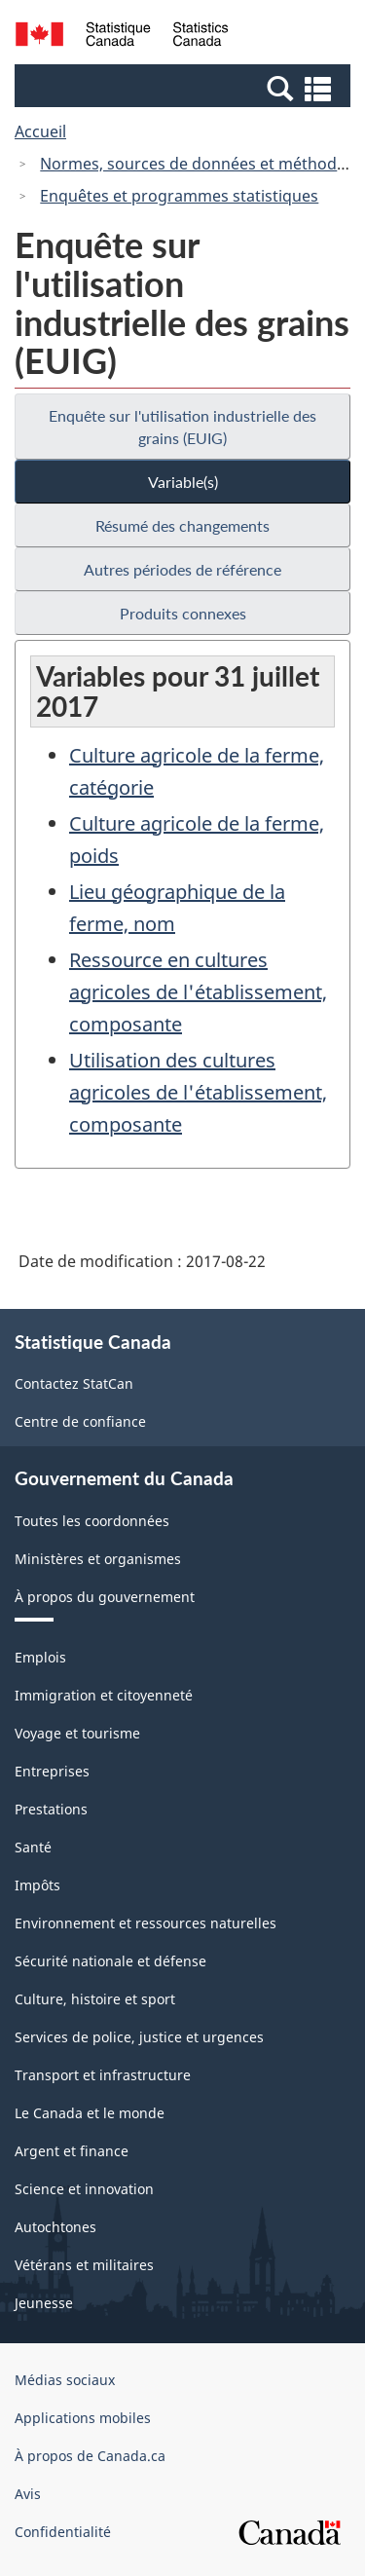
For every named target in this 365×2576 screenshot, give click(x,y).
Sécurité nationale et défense (110, 1961)
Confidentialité (63, 2531)
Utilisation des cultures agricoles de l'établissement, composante (198, 1092)
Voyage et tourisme (77, 1733)
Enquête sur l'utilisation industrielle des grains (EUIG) (182, 426)
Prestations (51, 1809)
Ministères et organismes (98, 1558)
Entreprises (52, 1771)
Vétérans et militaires (84, 2265)
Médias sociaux (65, 2380)
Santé (33, 1847)
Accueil (40, 131)
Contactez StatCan (74, 1383)
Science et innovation (84, 2189)
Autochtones (55, 2227)
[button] (184, 87)
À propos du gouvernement (105, 1596)
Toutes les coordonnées (92, 1521)
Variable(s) (183, 481)
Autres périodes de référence (182, 569)
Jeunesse (44, 2303)
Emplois (40, 1657)
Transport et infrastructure (103, 2075)
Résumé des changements (182, 525)
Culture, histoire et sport (95, 1999)
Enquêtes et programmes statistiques (179, 195)
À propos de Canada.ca (90, 2455)
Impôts (37, 1885)
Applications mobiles (83, 2417)
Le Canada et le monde (89, 2113)
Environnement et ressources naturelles (145, 1923)
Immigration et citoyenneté (104, 1695)
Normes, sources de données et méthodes (196, 163)
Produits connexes (183, 613)
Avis (28, 2493)
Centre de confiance (80, 1421)
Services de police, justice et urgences (139, 2037)
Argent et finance (71, 2151)
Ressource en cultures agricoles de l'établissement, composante (198, 992)
